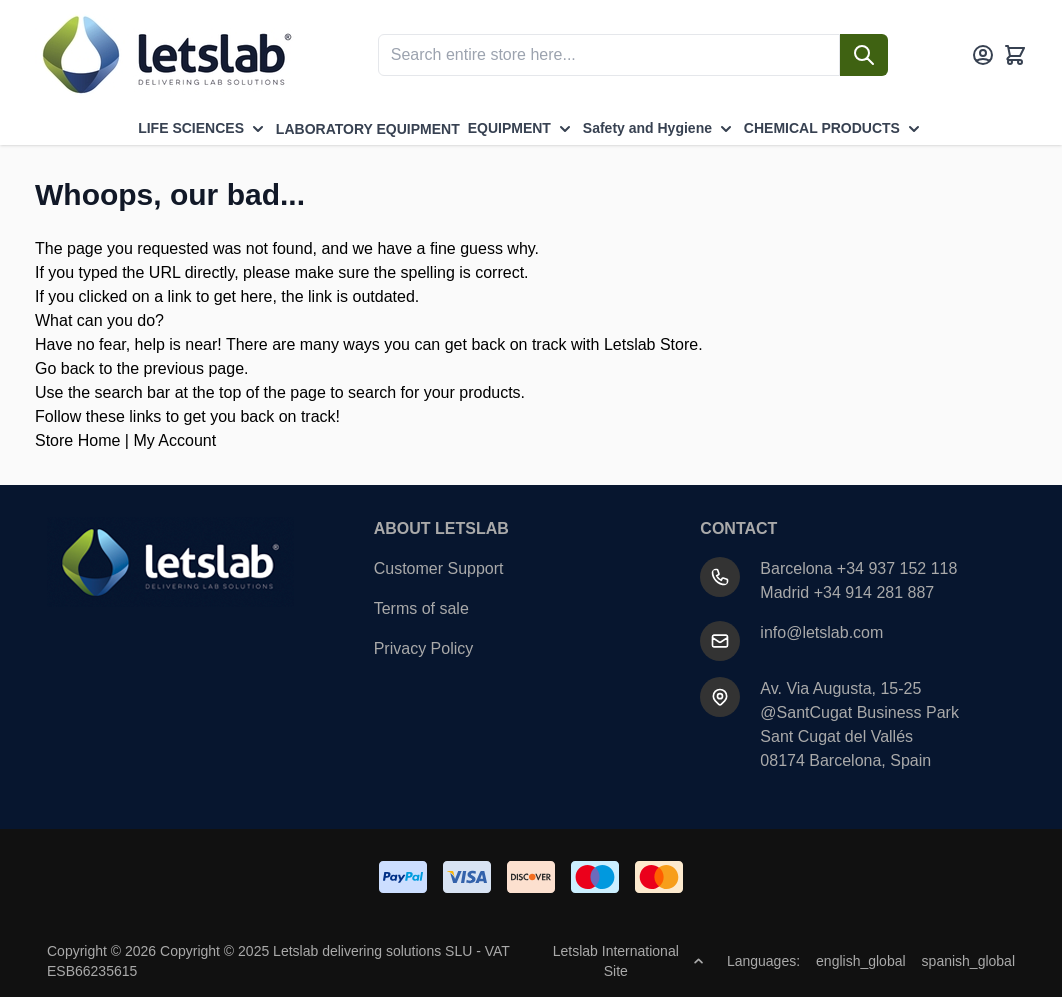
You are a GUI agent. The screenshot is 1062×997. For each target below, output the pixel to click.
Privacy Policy (424, 648)
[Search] (864, 55)
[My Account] (983, 55)
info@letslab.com (821, 632)
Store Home (77, 440)
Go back (65, 368)
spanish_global (968, 961)
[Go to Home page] (165, 55)
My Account (174, 440)
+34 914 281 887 (874, 592)
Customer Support (439, 568)
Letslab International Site (628, 961)
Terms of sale (421, 608)
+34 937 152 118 (897, 568)
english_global (861, 961)
